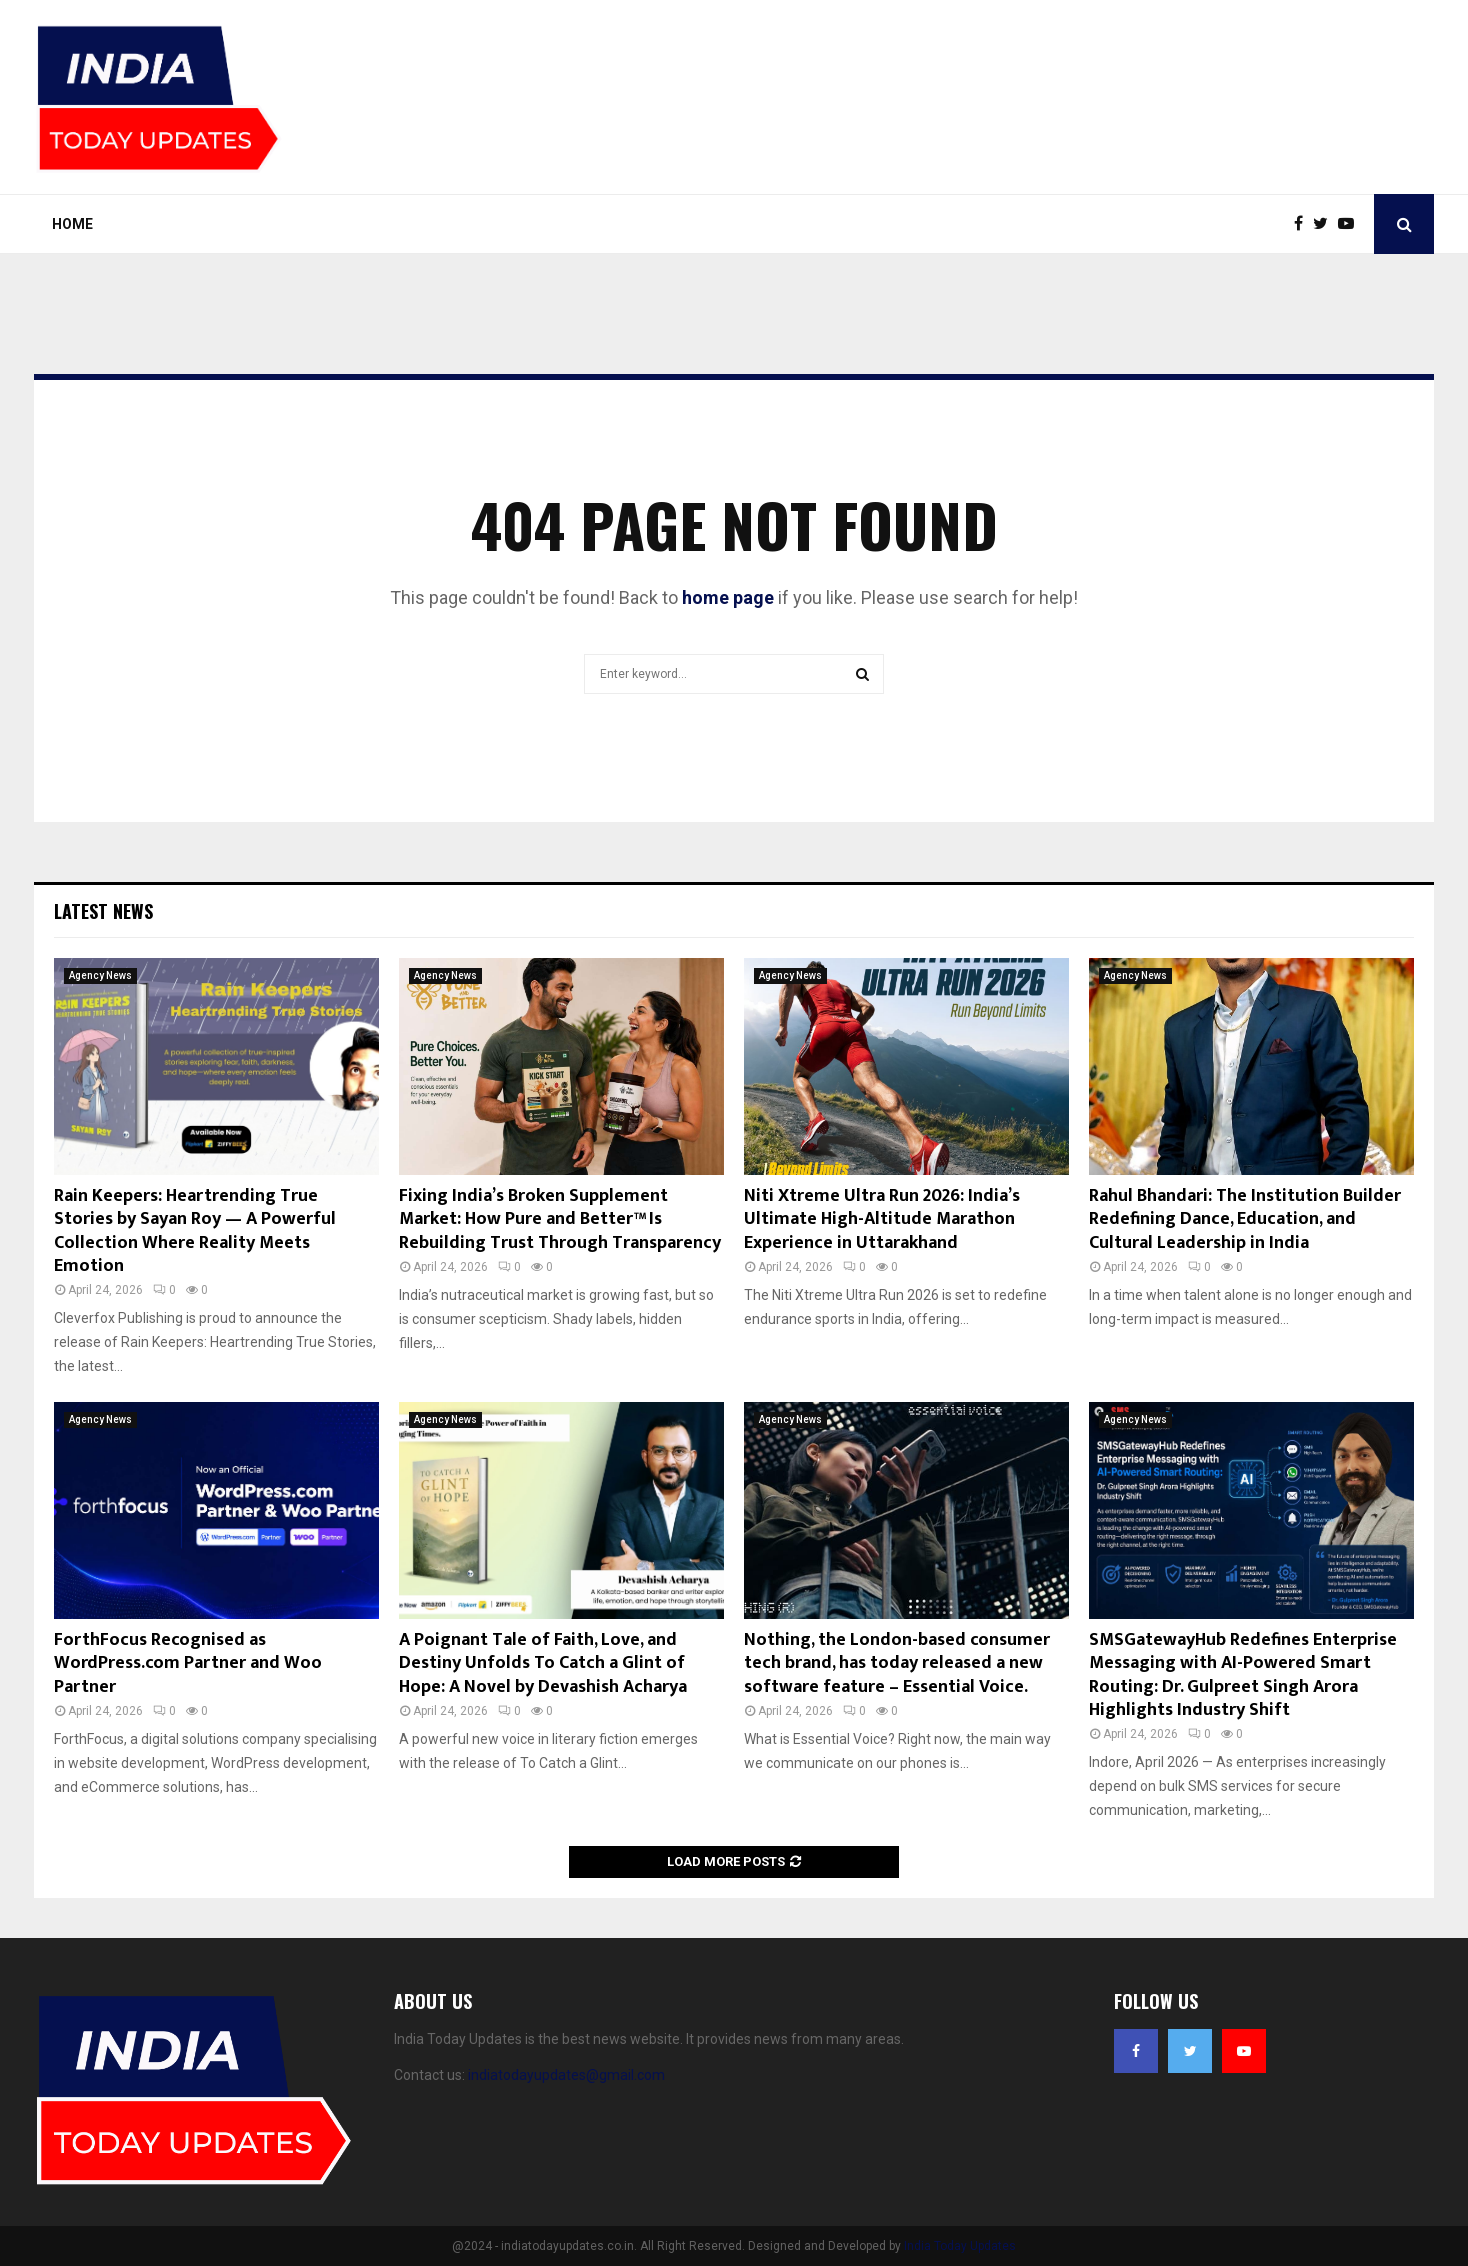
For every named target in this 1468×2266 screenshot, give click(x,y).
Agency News (100, 975)
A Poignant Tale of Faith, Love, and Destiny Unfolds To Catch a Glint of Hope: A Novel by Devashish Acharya (543, 1663)
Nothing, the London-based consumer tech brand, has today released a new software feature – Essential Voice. (897, 1663)
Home (72, 224)
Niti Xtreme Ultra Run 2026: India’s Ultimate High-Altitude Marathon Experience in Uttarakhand (882, 1219)
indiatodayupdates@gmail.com (566, 2075)
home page (728, 597)
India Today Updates (960, 2246)
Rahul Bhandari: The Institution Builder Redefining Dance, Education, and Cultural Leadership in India (1245, 1219)
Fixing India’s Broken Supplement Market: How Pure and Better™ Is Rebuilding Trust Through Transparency (560, 1219)
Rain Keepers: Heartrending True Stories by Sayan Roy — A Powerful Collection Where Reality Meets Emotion (195, 1231)
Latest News (103, 911)
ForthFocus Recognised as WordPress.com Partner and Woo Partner (188, 1663)
